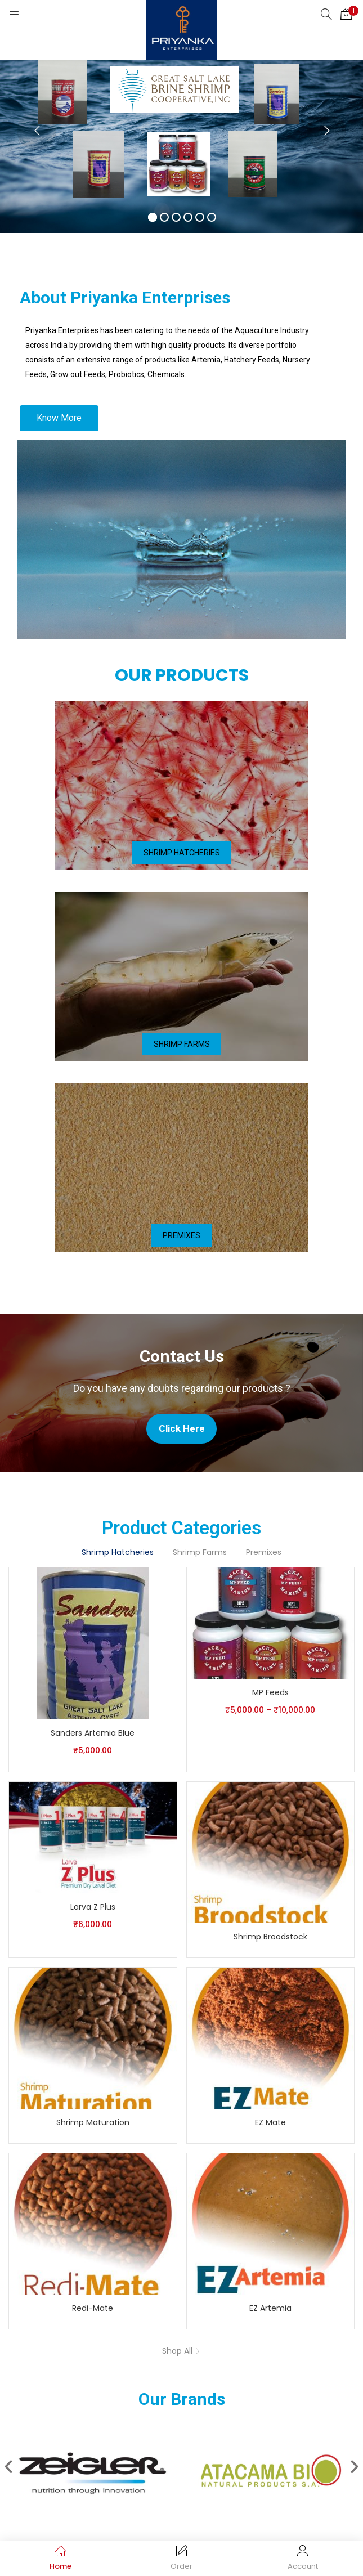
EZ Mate (270, 2122)
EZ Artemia (270, 2308)
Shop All (177, 2351)
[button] (346, 14)
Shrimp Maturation (92, 2122)
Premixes (263, 1552)
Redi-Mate (92, 2308)
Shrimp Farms (200, 1552)
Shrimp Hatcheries (118, 1552)
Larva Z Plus (92, 1906)
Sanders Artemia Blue (93, 1733)
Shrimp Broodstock (270, 1936)
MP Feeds (270, 1692)
